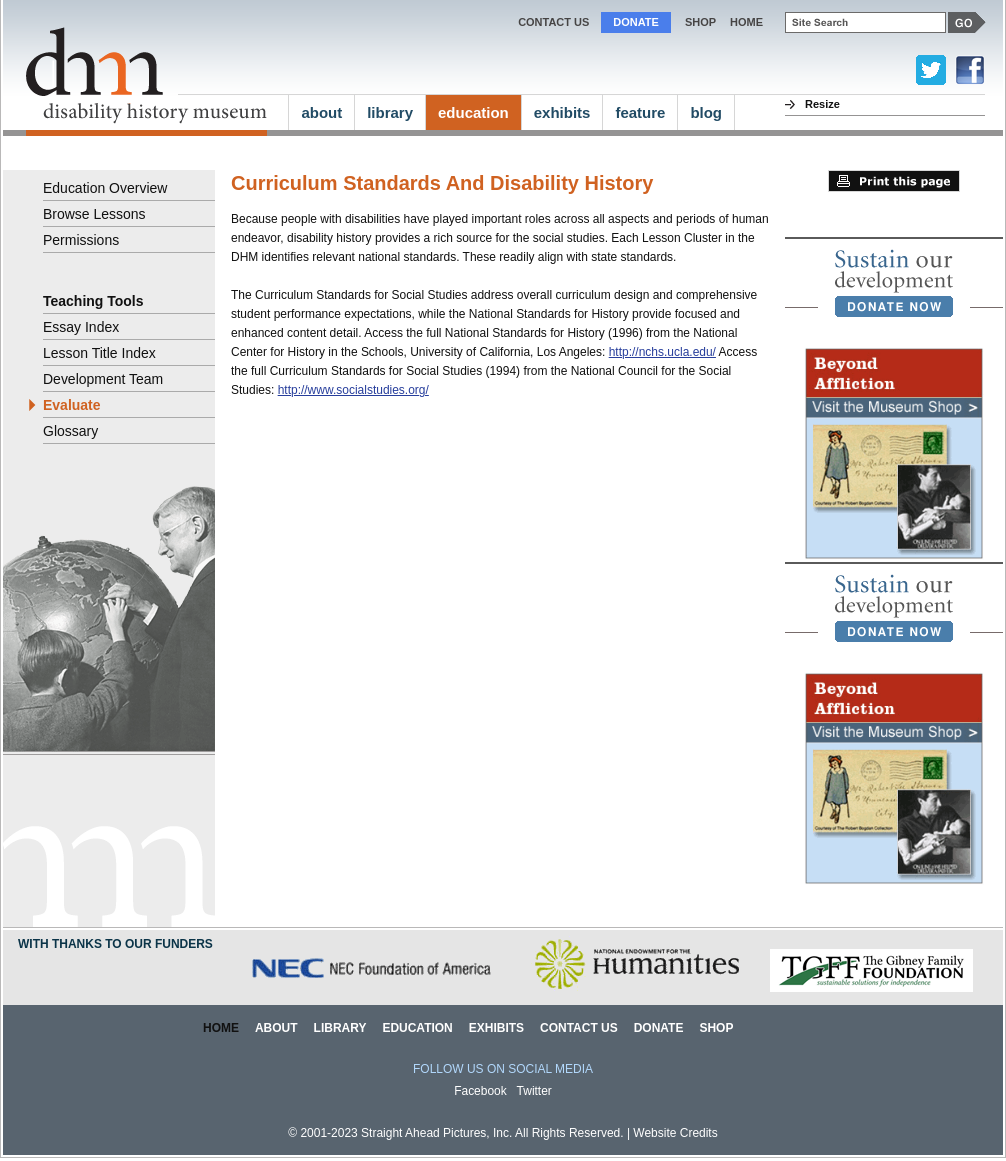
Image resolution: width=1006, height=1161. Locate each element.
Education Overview (105, 188)
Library (340, 1028)
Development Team (103, 379)
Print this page (894, 181)
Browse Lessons (94, 214)
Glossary (70, 431)
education (473, 112)
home (746, 22)
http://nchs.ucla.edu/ (662, 352)
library (390, 112)
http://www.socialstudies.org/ (353, 390)
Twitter (534, 1091)
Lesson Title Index (99, 353)
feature (640, 112)
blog (706, 112)
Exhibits (496, 1028)
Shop (700, 22)
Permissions (81, 240)
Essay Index (81, 327)
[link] (894, 283)
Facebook (480, 1091)
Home (221, 1028)
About (276, 1028)
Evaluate (72, 405)
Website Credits (675, 1133)
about (321, 112)
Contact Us (553, 22)
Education (417, 1028)
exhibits (562, 112)
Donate (636, 22)
